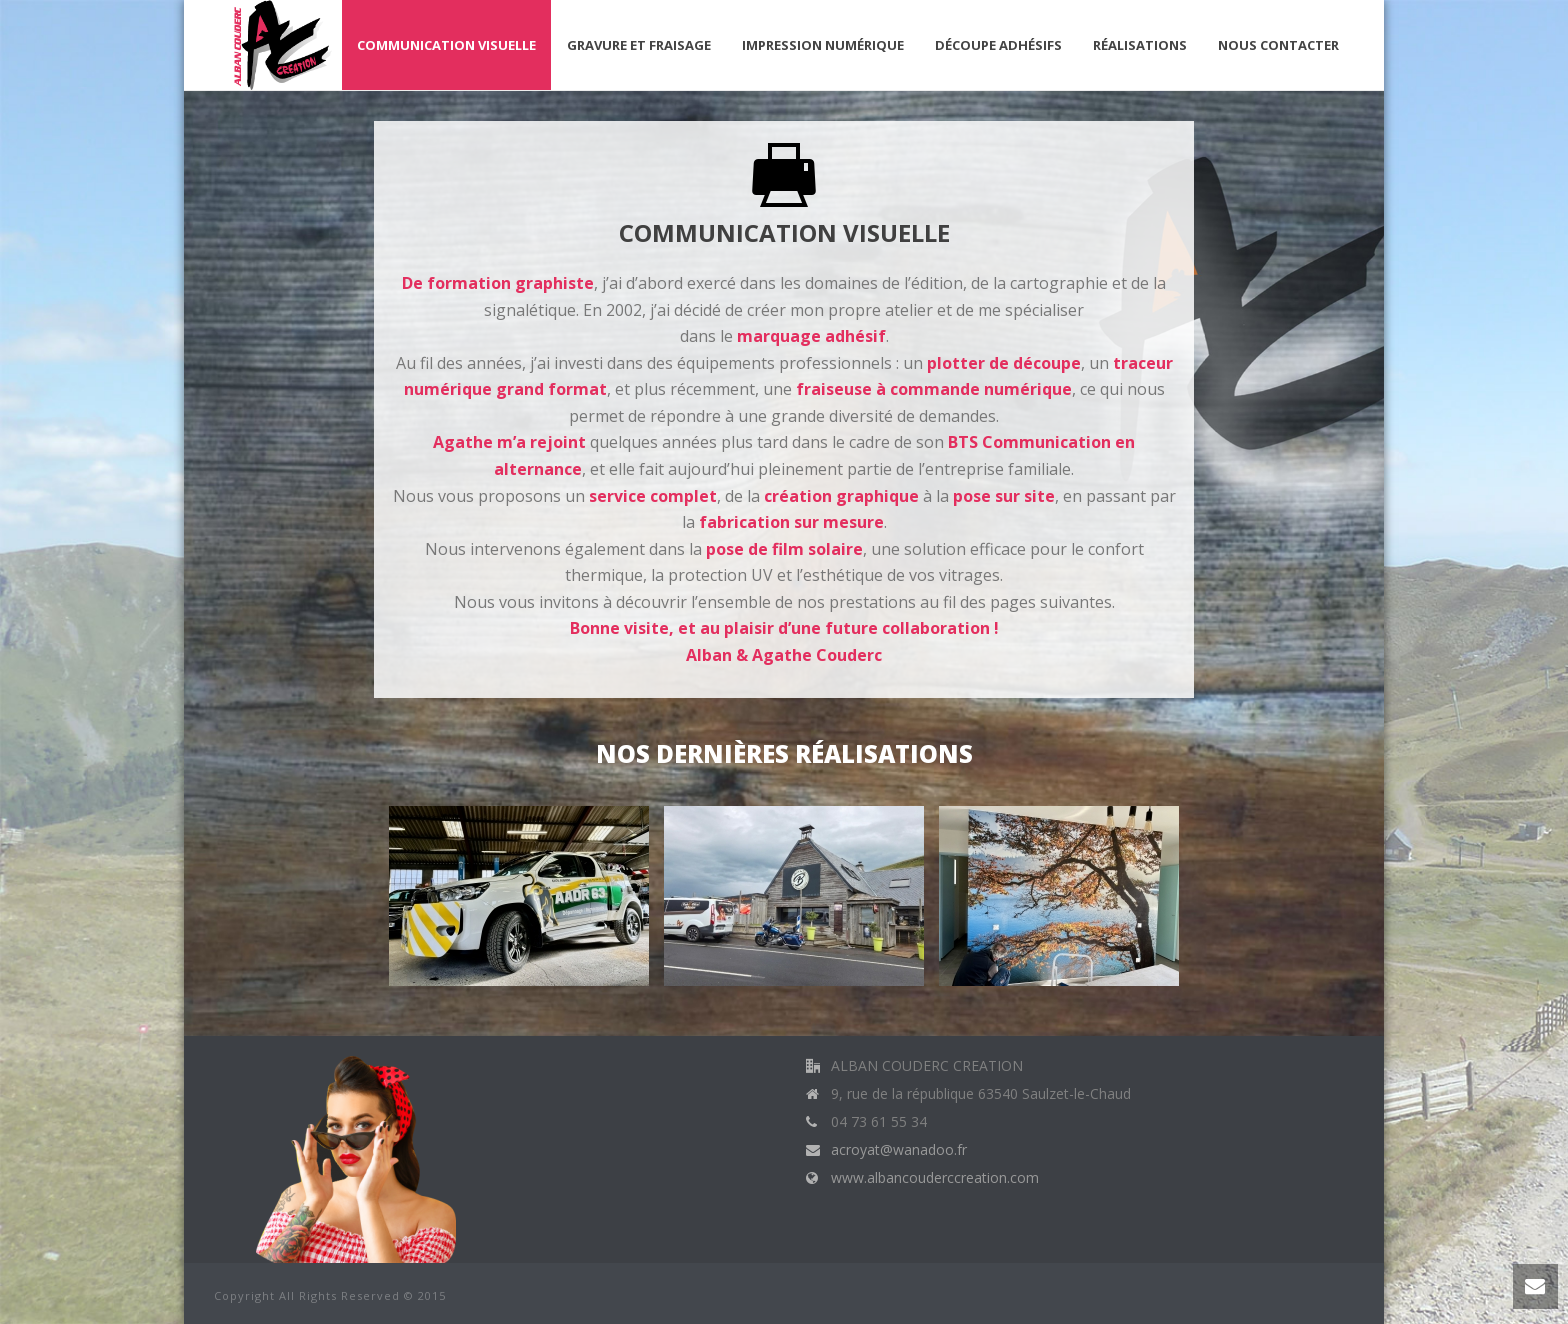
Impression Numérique (823, 45)
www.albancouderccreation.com (935, 1178)
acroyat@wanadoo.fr (899, 1150)
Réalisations (1140, 45)
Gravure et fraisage (639, 45)
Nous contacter (1278, 45)
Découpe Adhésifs (998, 45)
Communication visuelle (446, 45)
